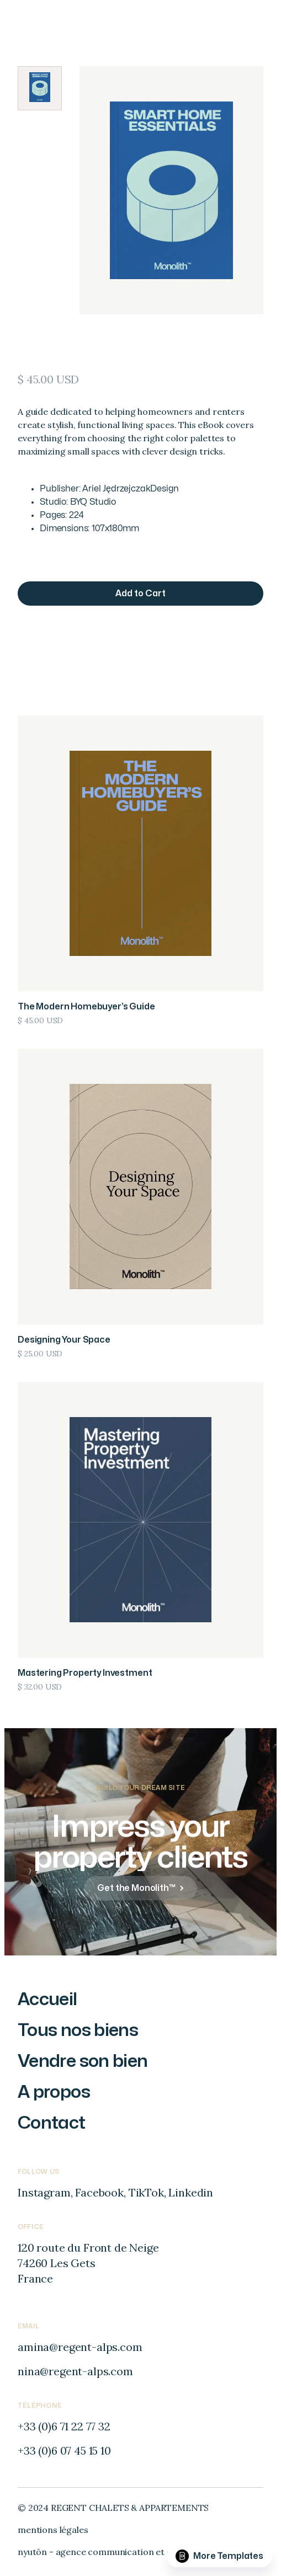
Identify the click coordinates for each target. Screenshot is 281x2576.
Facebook (99, 2192)
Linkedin (190, 2192)
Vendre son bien (82, 2061)
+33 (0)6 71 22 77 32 (64, 2426)
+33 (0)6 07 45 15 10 (64, 2450)
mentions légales (53, 2529)
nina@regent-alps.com (75, 2371)
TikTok (146, 2192)
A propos (54, 2092)
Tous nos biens (78, 2030)
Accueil (47, 1999)
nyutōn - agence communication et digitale (107, 2551)
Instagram (44, 2192)
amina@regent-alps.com (80, 2347)
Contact (52, 2122)
